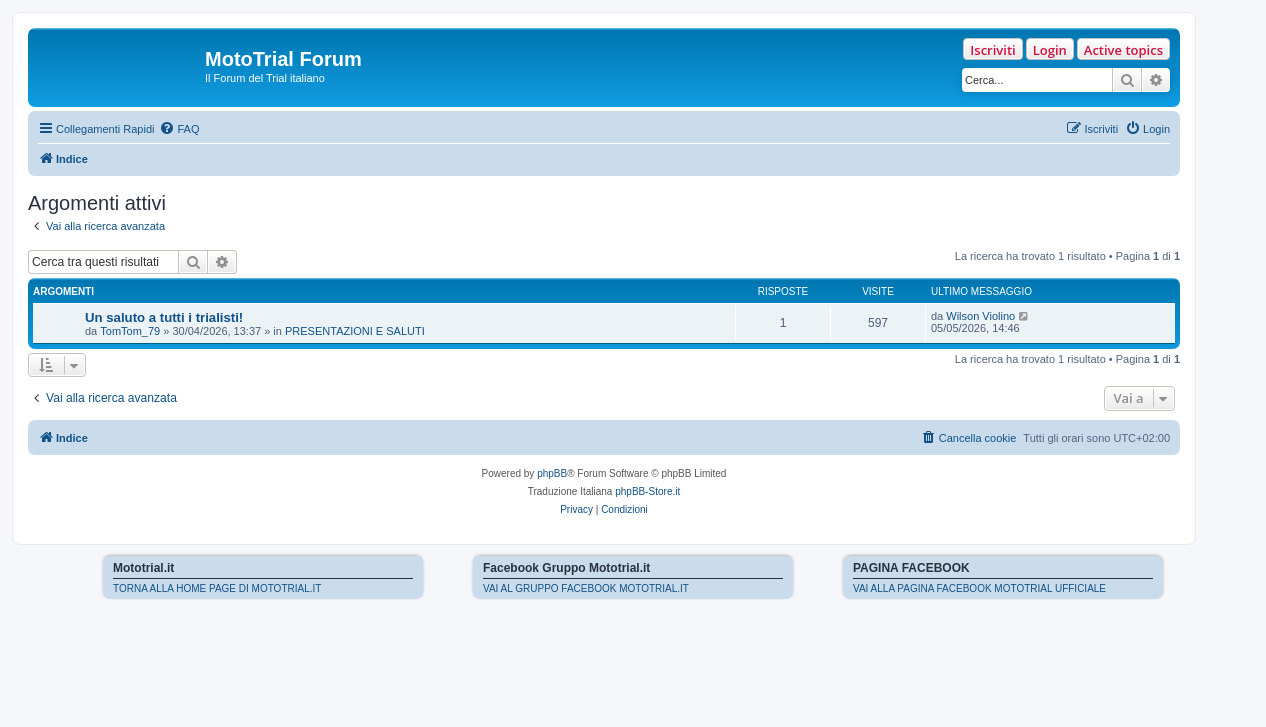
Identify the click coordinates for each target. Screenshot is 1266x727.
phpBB (552, 473)
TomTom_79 (130, 331)
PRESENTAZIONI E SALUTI (355, 331)
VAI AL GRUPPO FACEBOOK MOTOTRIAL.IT (586, 588)
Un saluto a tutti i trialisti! (164, 317)
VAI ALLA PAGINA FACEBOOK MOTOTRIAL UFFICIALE (979, 588)
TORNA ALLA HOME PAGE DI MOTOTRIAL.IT (217, 588)
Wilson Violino (980, 316)
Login (1050, 50)
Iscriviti (992, 50)
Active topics (1123, 50)
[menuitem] (179, 129)
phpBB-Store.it (647, 491)
